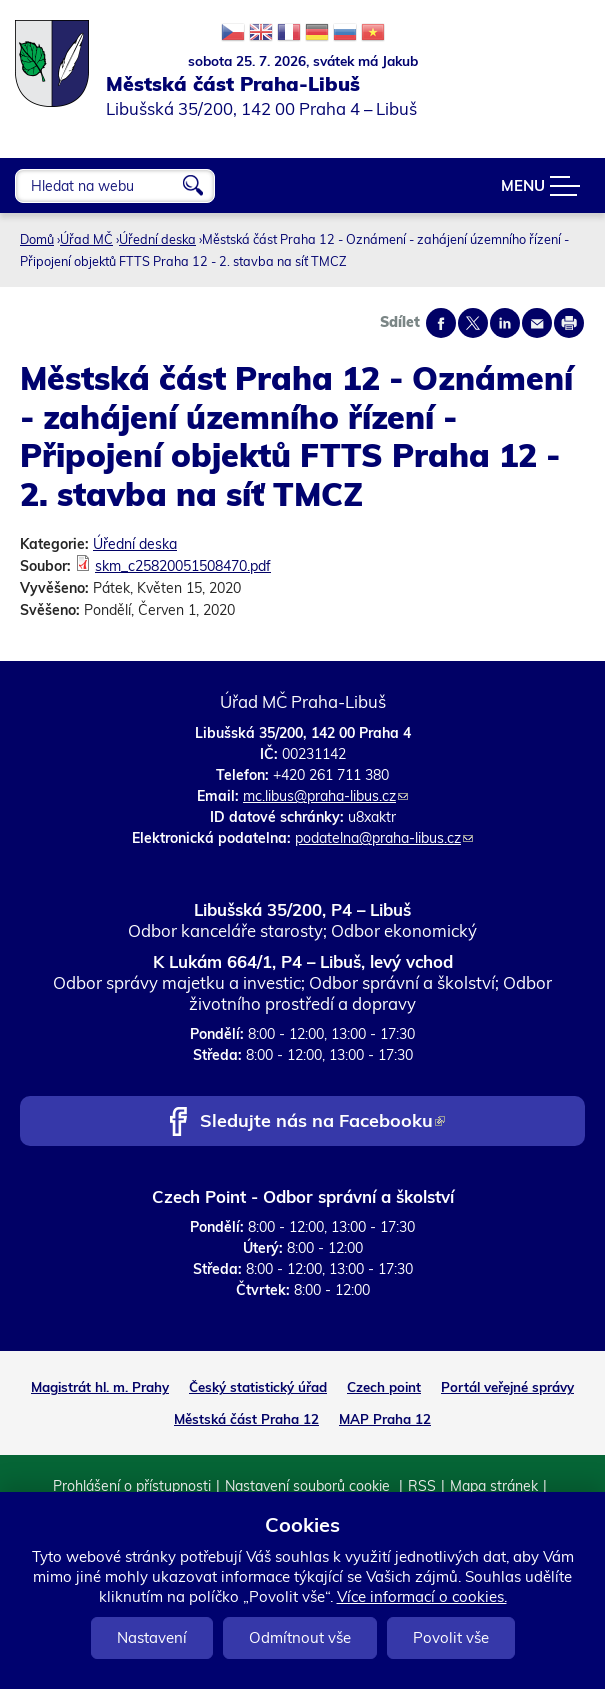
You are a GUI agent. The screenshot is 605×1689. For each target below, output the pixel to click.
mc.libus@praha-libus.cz (325, 796)
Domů (37, 239)
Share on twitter (473, 323)
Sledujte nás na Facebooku (322, 1122)
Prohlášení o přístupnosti (132, 1486)
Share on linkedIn (505, 323)
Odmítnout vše (300, 1637)
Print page (569, 323)
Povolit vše (451, 1637)
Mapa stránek (494, 1486)
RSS (422, 1486)
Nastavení (152, 1637)
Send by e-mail (537, 323)
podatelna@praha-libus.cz (384, 838)
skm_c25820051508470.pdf (183, 566)
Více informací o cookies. (422, 1596)
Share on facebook (441, 323)
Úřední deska (157, 239)
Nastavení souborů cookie (309, 1486)
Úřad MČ (86, 239)
